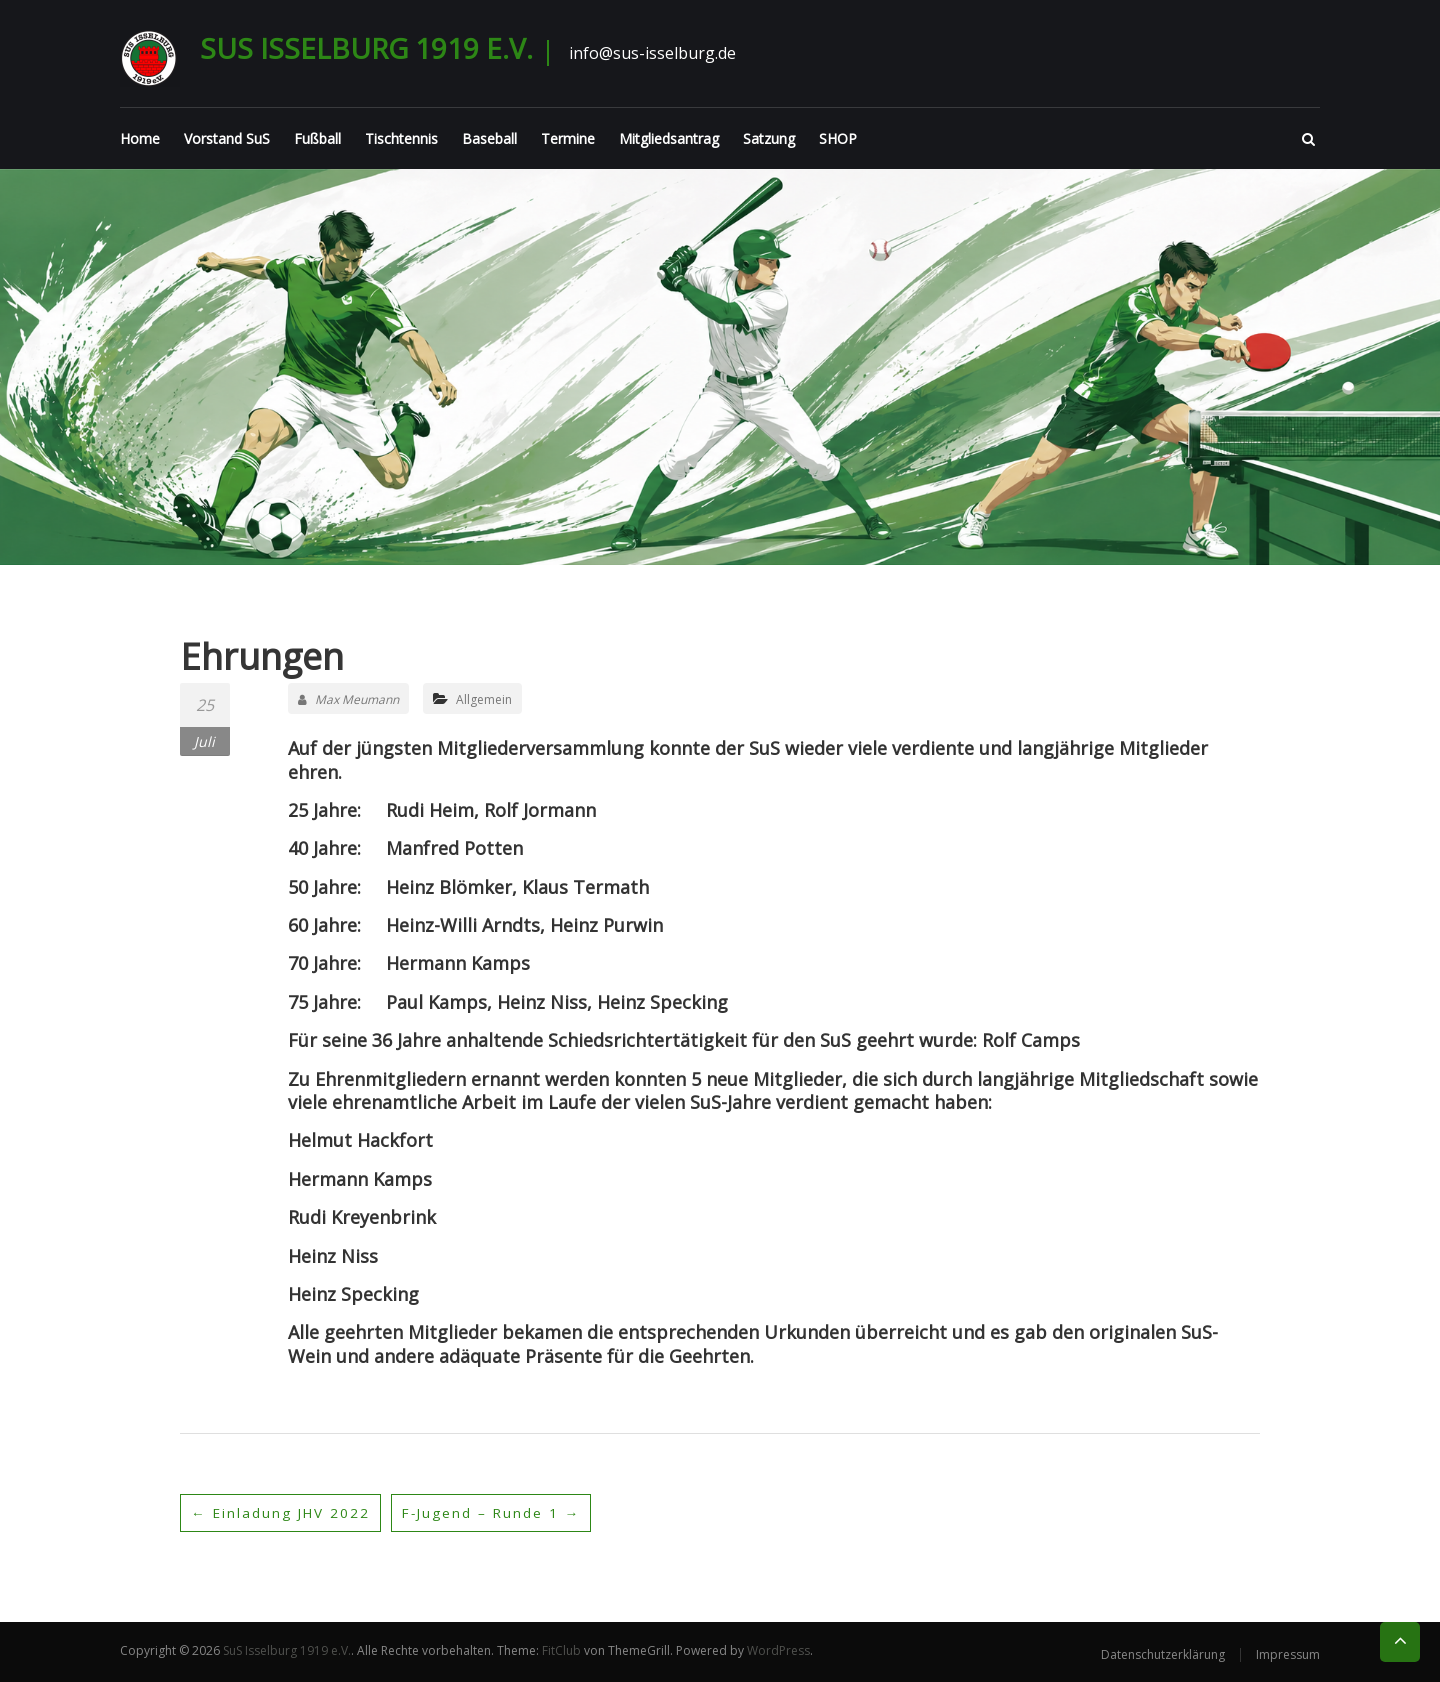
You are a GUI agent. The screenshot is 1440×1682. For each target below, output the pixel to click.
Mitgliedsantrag (669, 138)
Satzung (769, 138)
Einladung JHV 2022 (282, 1512)
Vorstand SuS (227, 138)
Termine (568, 138)
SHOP (838, 138)
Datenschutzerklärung (1163, 1654)
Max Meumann (348, 699)
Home (140, 138)
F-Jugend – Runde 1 (497, 1512)
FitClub (561, 1650)
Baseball (489, 138)
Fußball (317, 138)
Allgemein (484, 699)
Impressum (1288, 1654)
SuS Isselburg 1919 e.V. (366, 48)
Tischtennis (401, 138)
